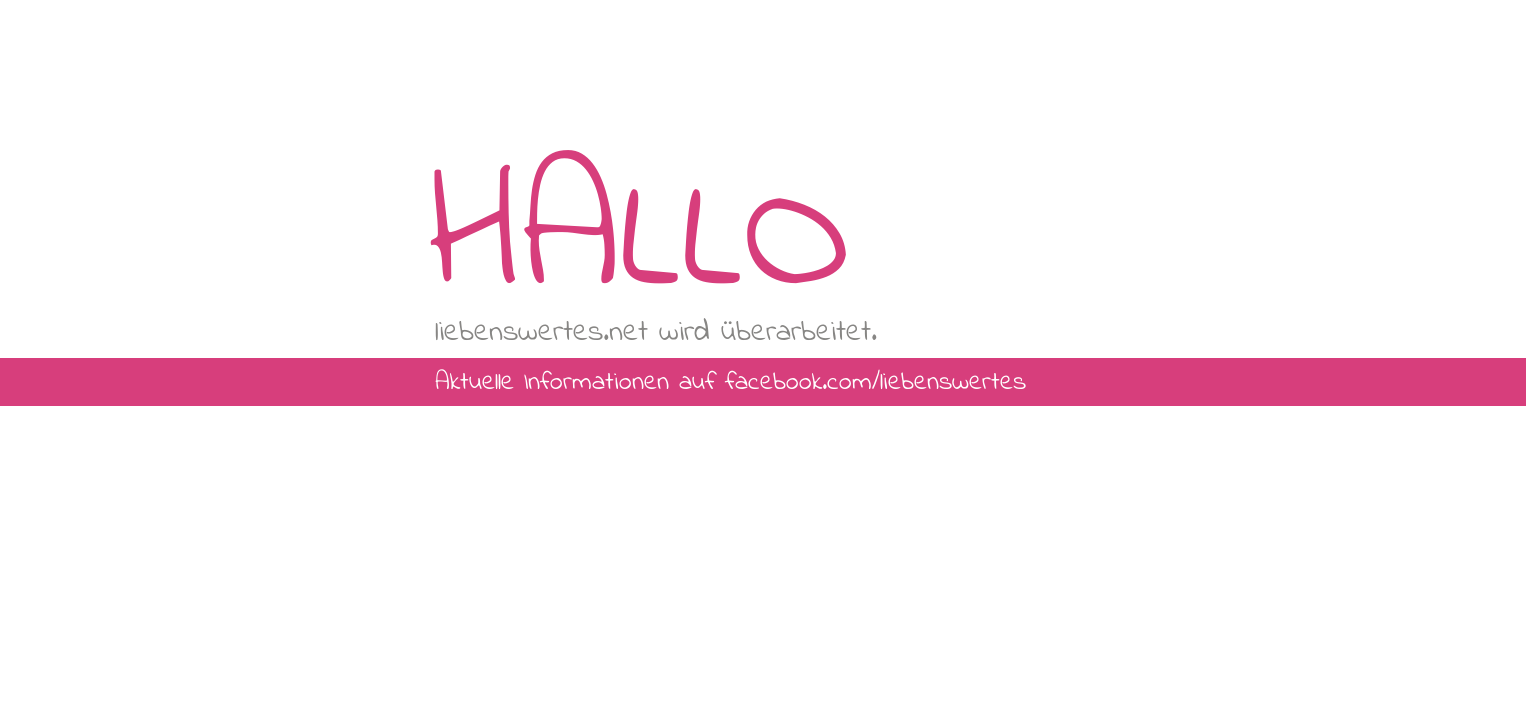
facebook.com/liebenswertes (875, 383)
